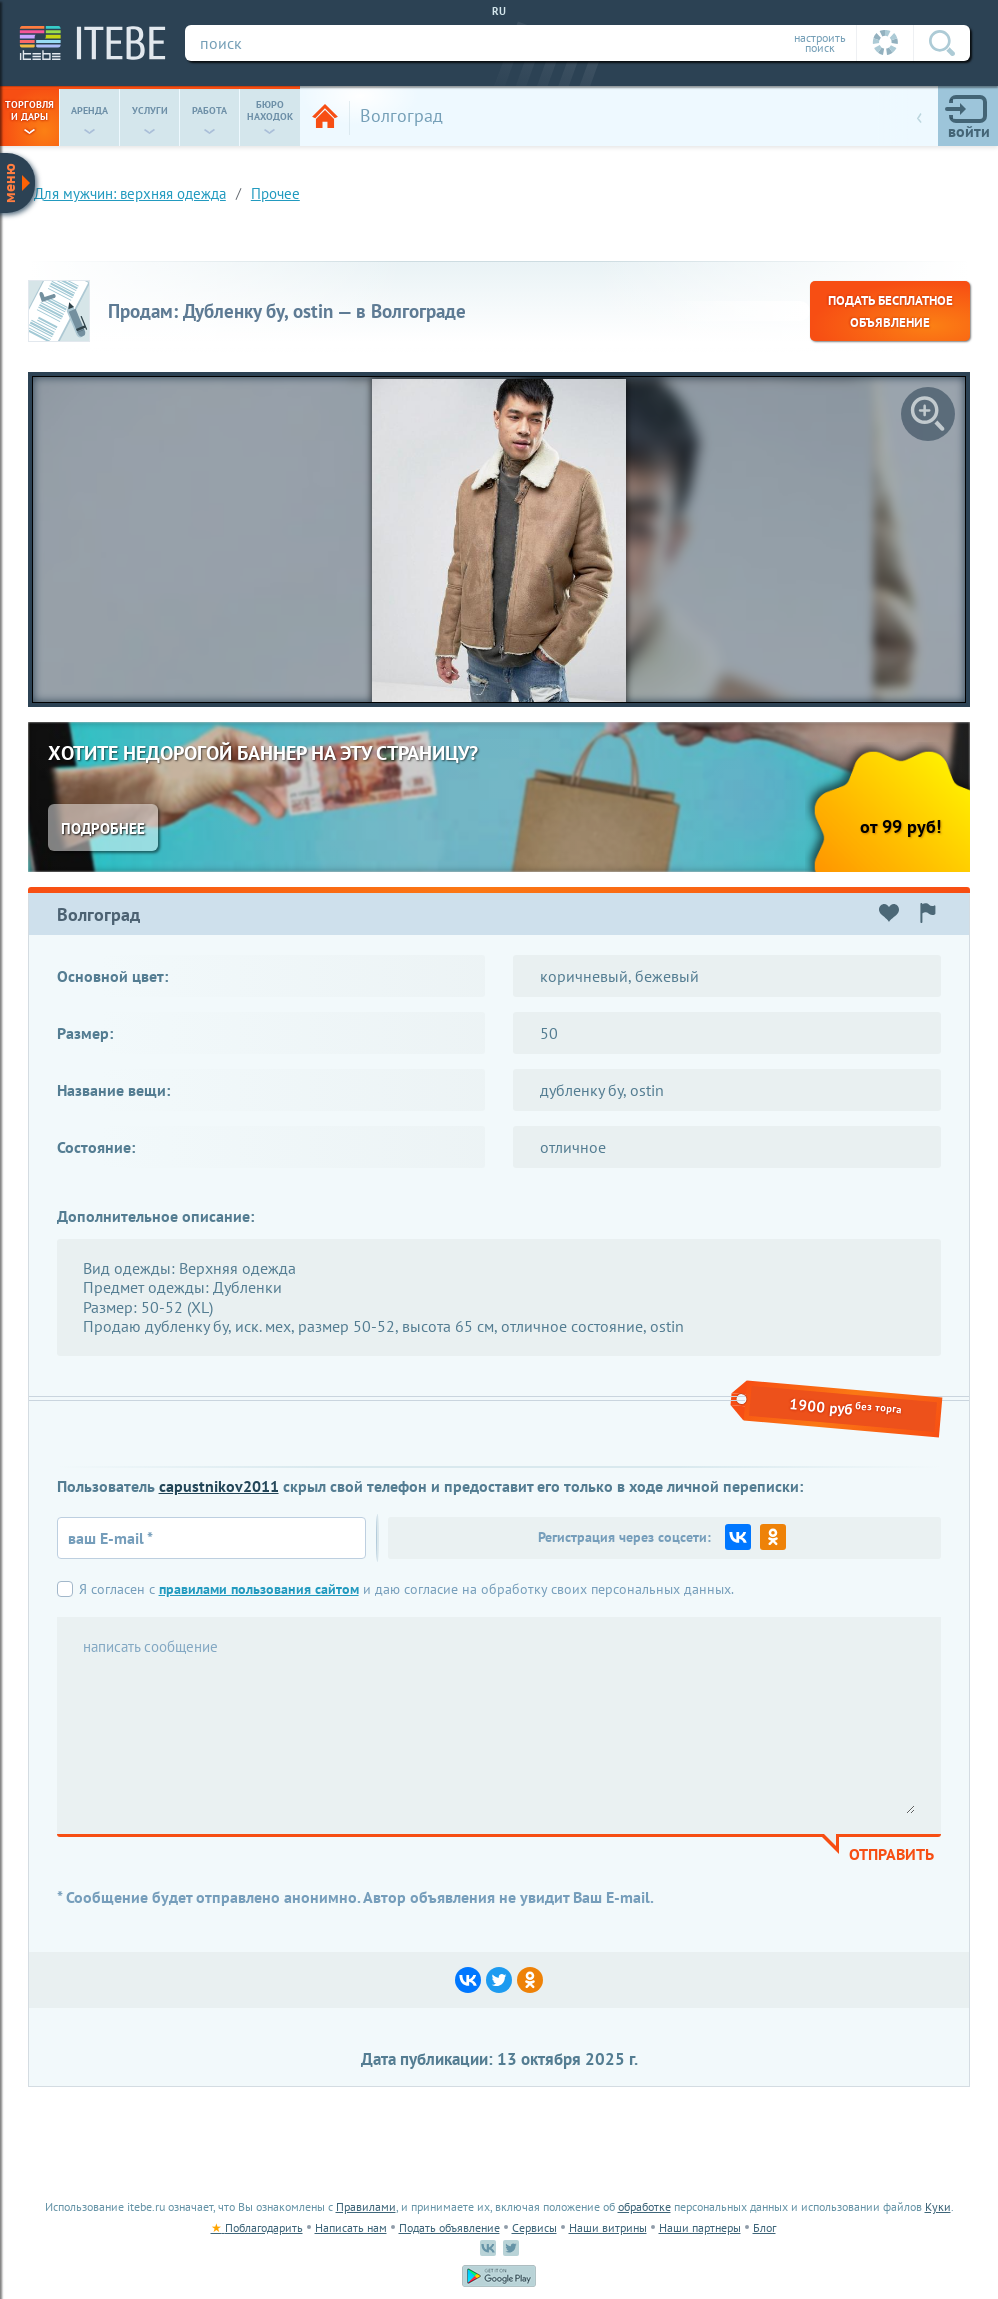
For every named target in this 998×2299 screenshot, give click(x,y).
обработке (644, 2206)
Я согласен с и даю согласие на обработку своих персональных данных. (406, 1589)
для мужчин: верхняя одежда (130, 193)
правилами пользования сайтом (259, 1588)
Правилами (366, 2206)
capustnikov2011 (219, 1486)
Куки (938, 2206)
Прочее (275, 193)
